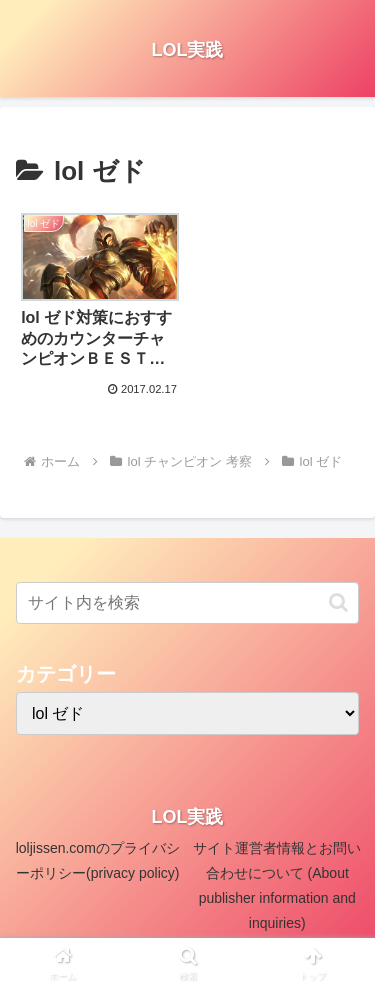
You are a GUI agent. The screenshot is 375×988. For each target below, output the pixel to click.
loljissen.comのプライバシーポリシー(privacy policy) (98, 860)
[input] (187, 603)
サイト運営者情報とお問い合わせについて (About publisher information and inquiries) (277, 886)
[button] (338, 602)
